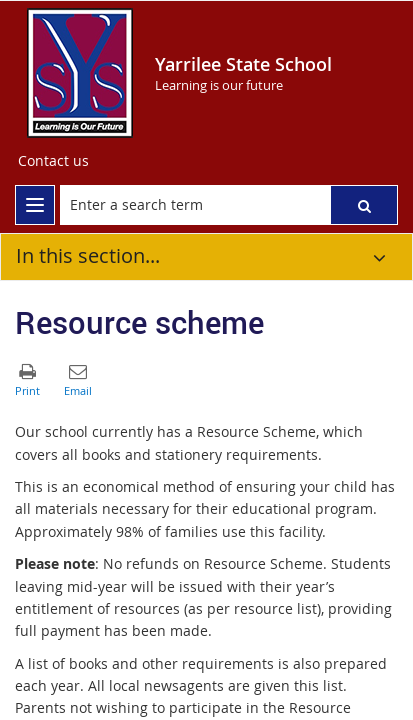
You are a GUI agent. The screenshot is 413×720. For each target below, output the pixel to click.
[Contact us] (53, 161)
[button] (364, 205)
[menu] (35, 205)
